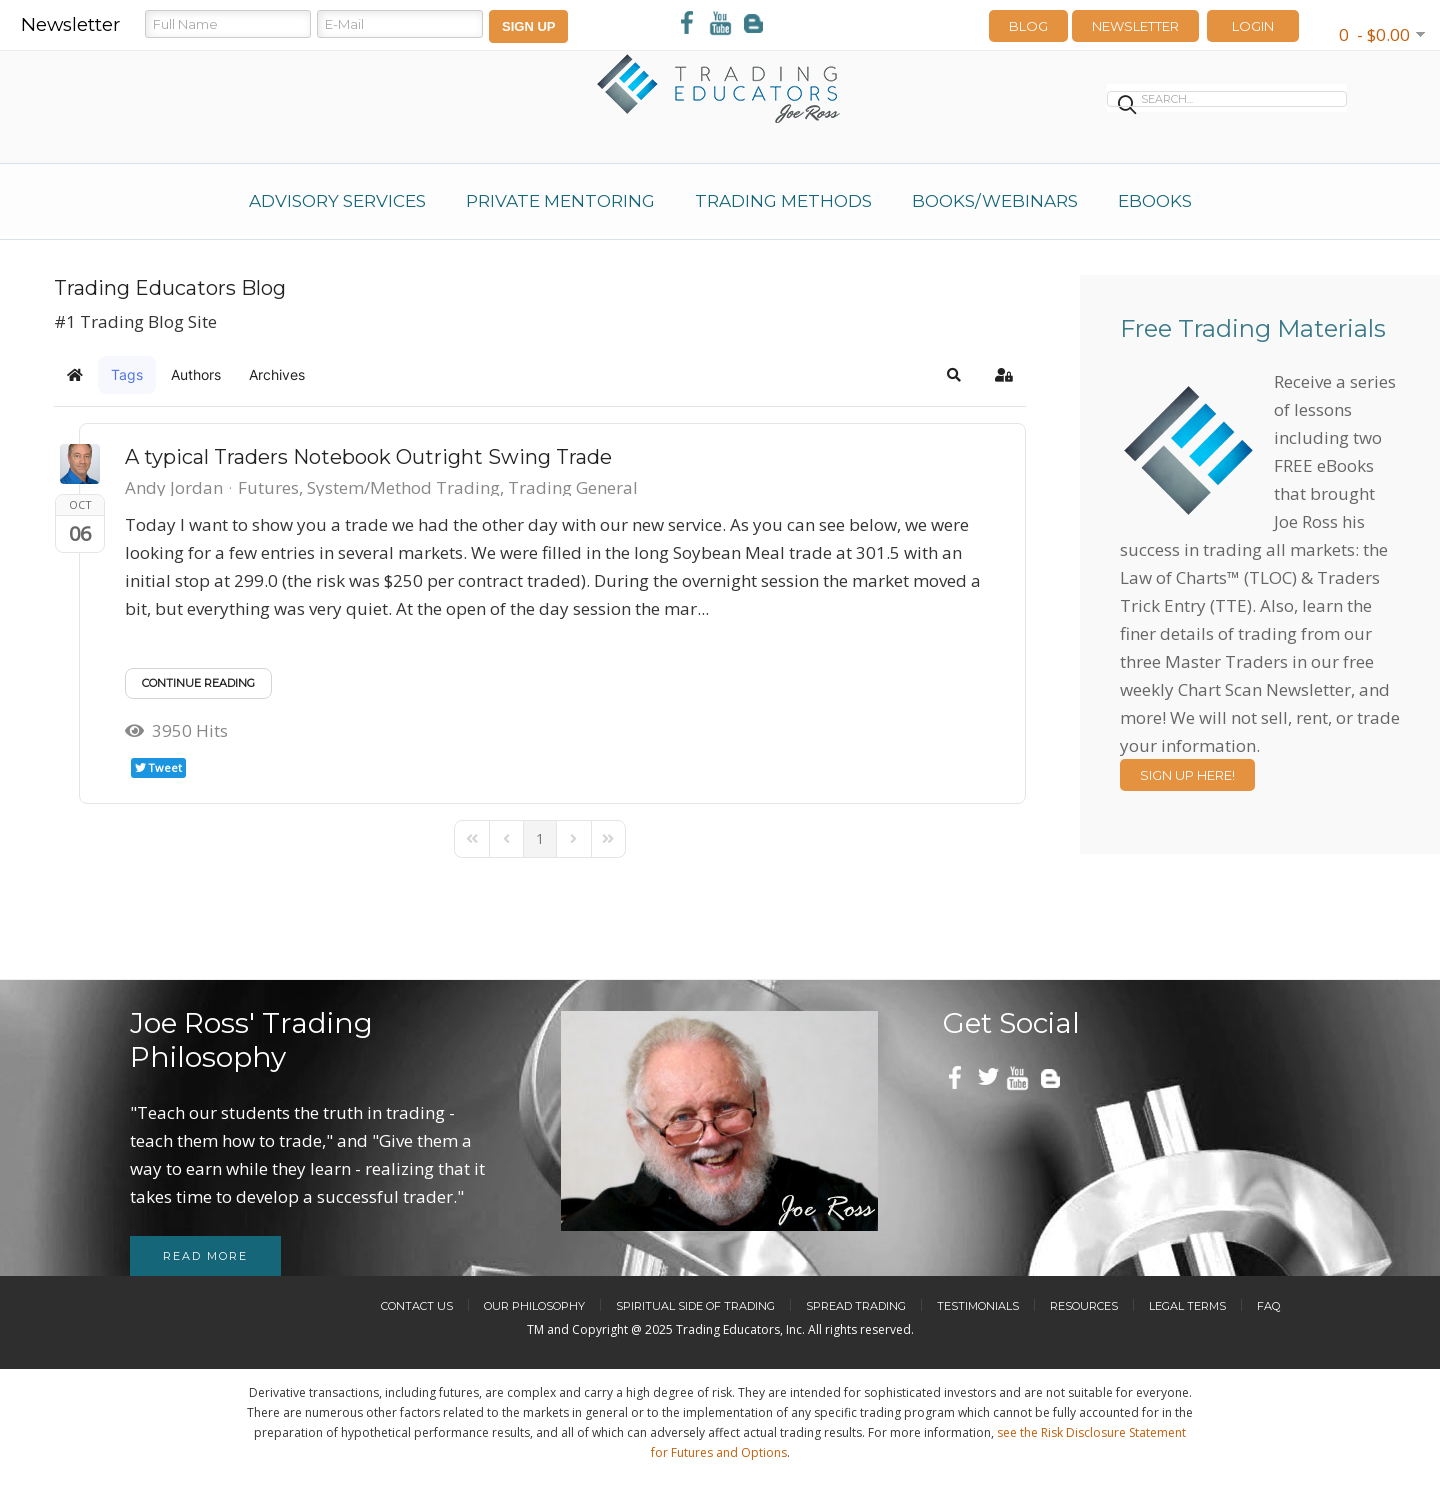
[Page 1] (540, 839)
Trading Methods (783, 201)
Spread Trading (856, 1306)
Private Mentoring (560, 201)
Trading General (573, 488)
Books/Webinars (995, 201)
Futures (268, 488)
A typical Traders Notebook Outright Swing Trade (368, 457)
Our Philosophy (534, 1306)
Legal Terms (1187, 1306)
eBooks (1155, 201)
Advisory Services (337, 201)
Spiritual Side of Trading (695, 1306)
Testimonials (978, 1306)
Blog (1028, 26)
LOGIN (1253, 26)
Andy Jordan (174, 487)
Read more (205, 1256)
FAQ (1268, 1306)
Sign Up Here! (1187, 775)
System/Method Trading (403, 488)
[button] (954, 375)
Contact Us (417, 1306)
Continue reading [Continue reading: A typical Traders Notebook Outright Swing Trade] (198, 683)
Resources (1084, 1306)
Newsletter (1135, 26)
